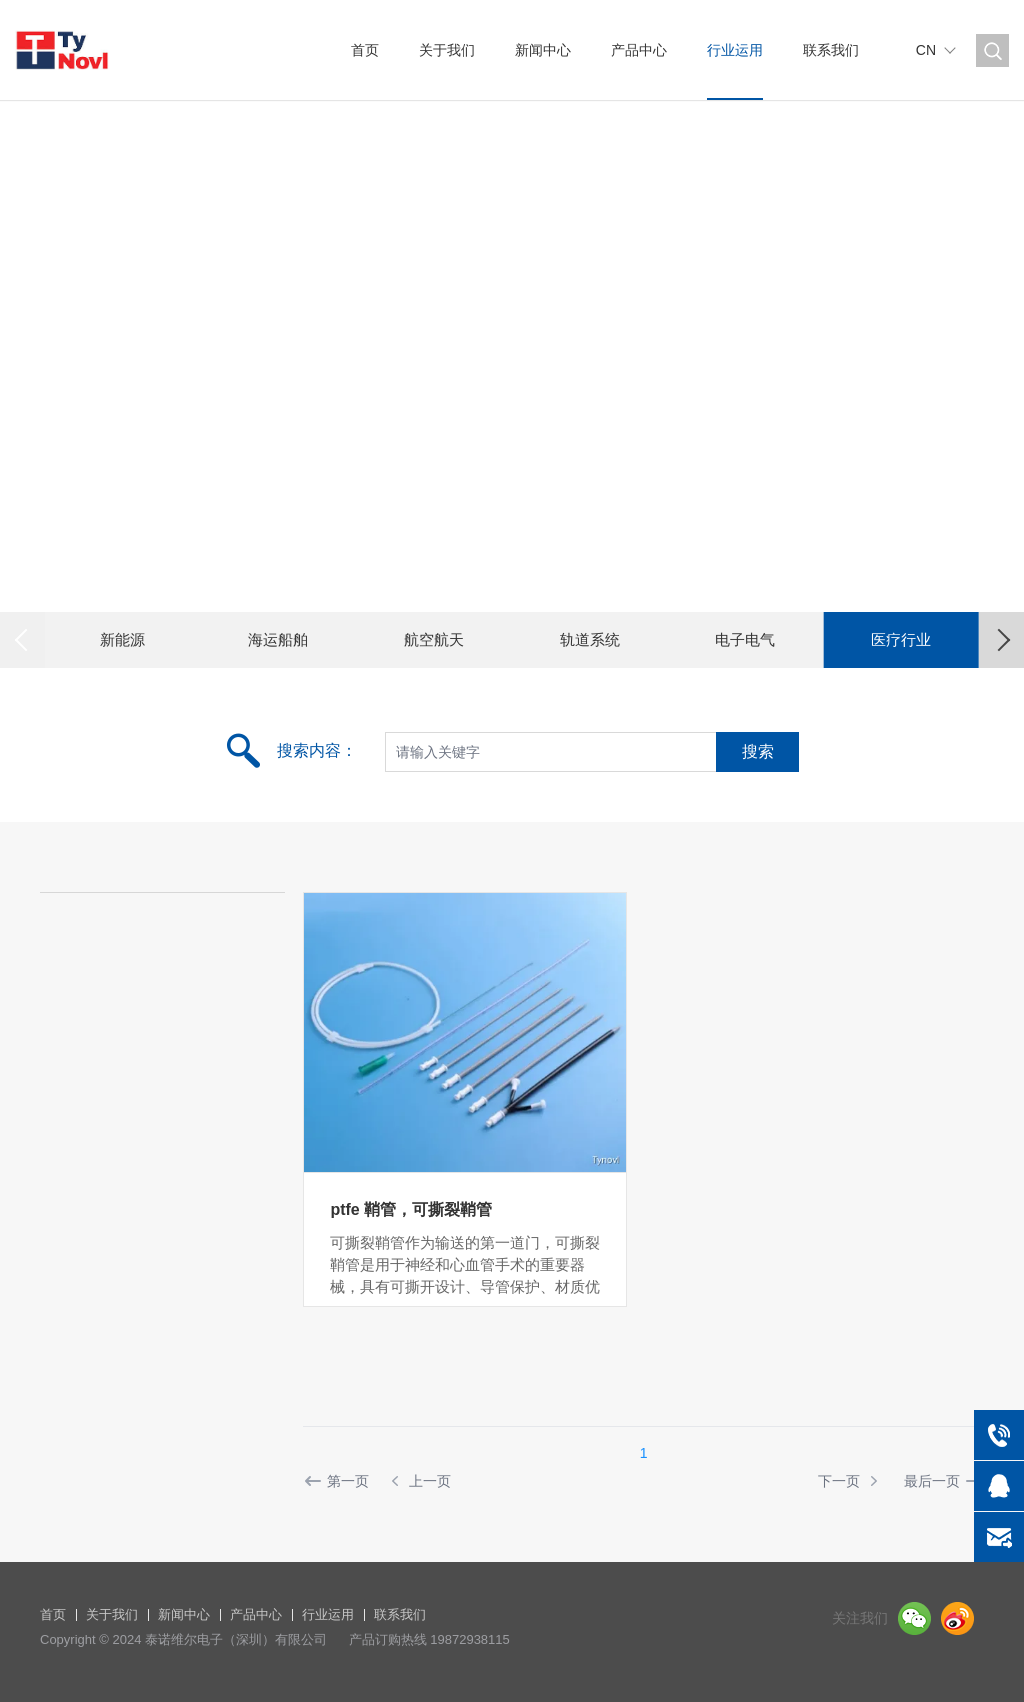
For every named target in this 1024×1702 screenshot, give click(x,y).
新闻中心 (543, 50)
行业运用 (735, 50)
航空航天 (434, 639)
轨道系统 (590, 639)
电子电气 (745, 639)
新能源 (122, 639)
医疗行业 (901, 639)
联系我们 (831, 50)
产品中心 (639, 50)
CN (926, 50)
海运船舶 (278, 639)
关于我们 (447, 50)
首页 (365, 50)
